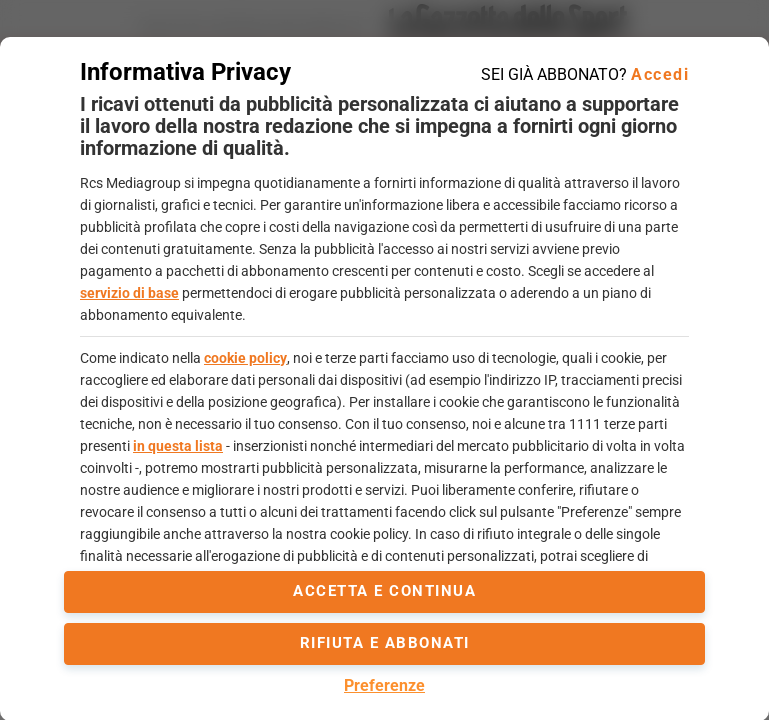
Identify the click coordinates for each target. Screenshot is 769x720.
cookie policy (245, 358)
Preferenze (384, 685)
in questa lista (178, 446)
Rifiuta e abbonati (385, 643)
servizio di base (129, 293)
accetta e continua (384, 591)
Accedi (660, 74)
